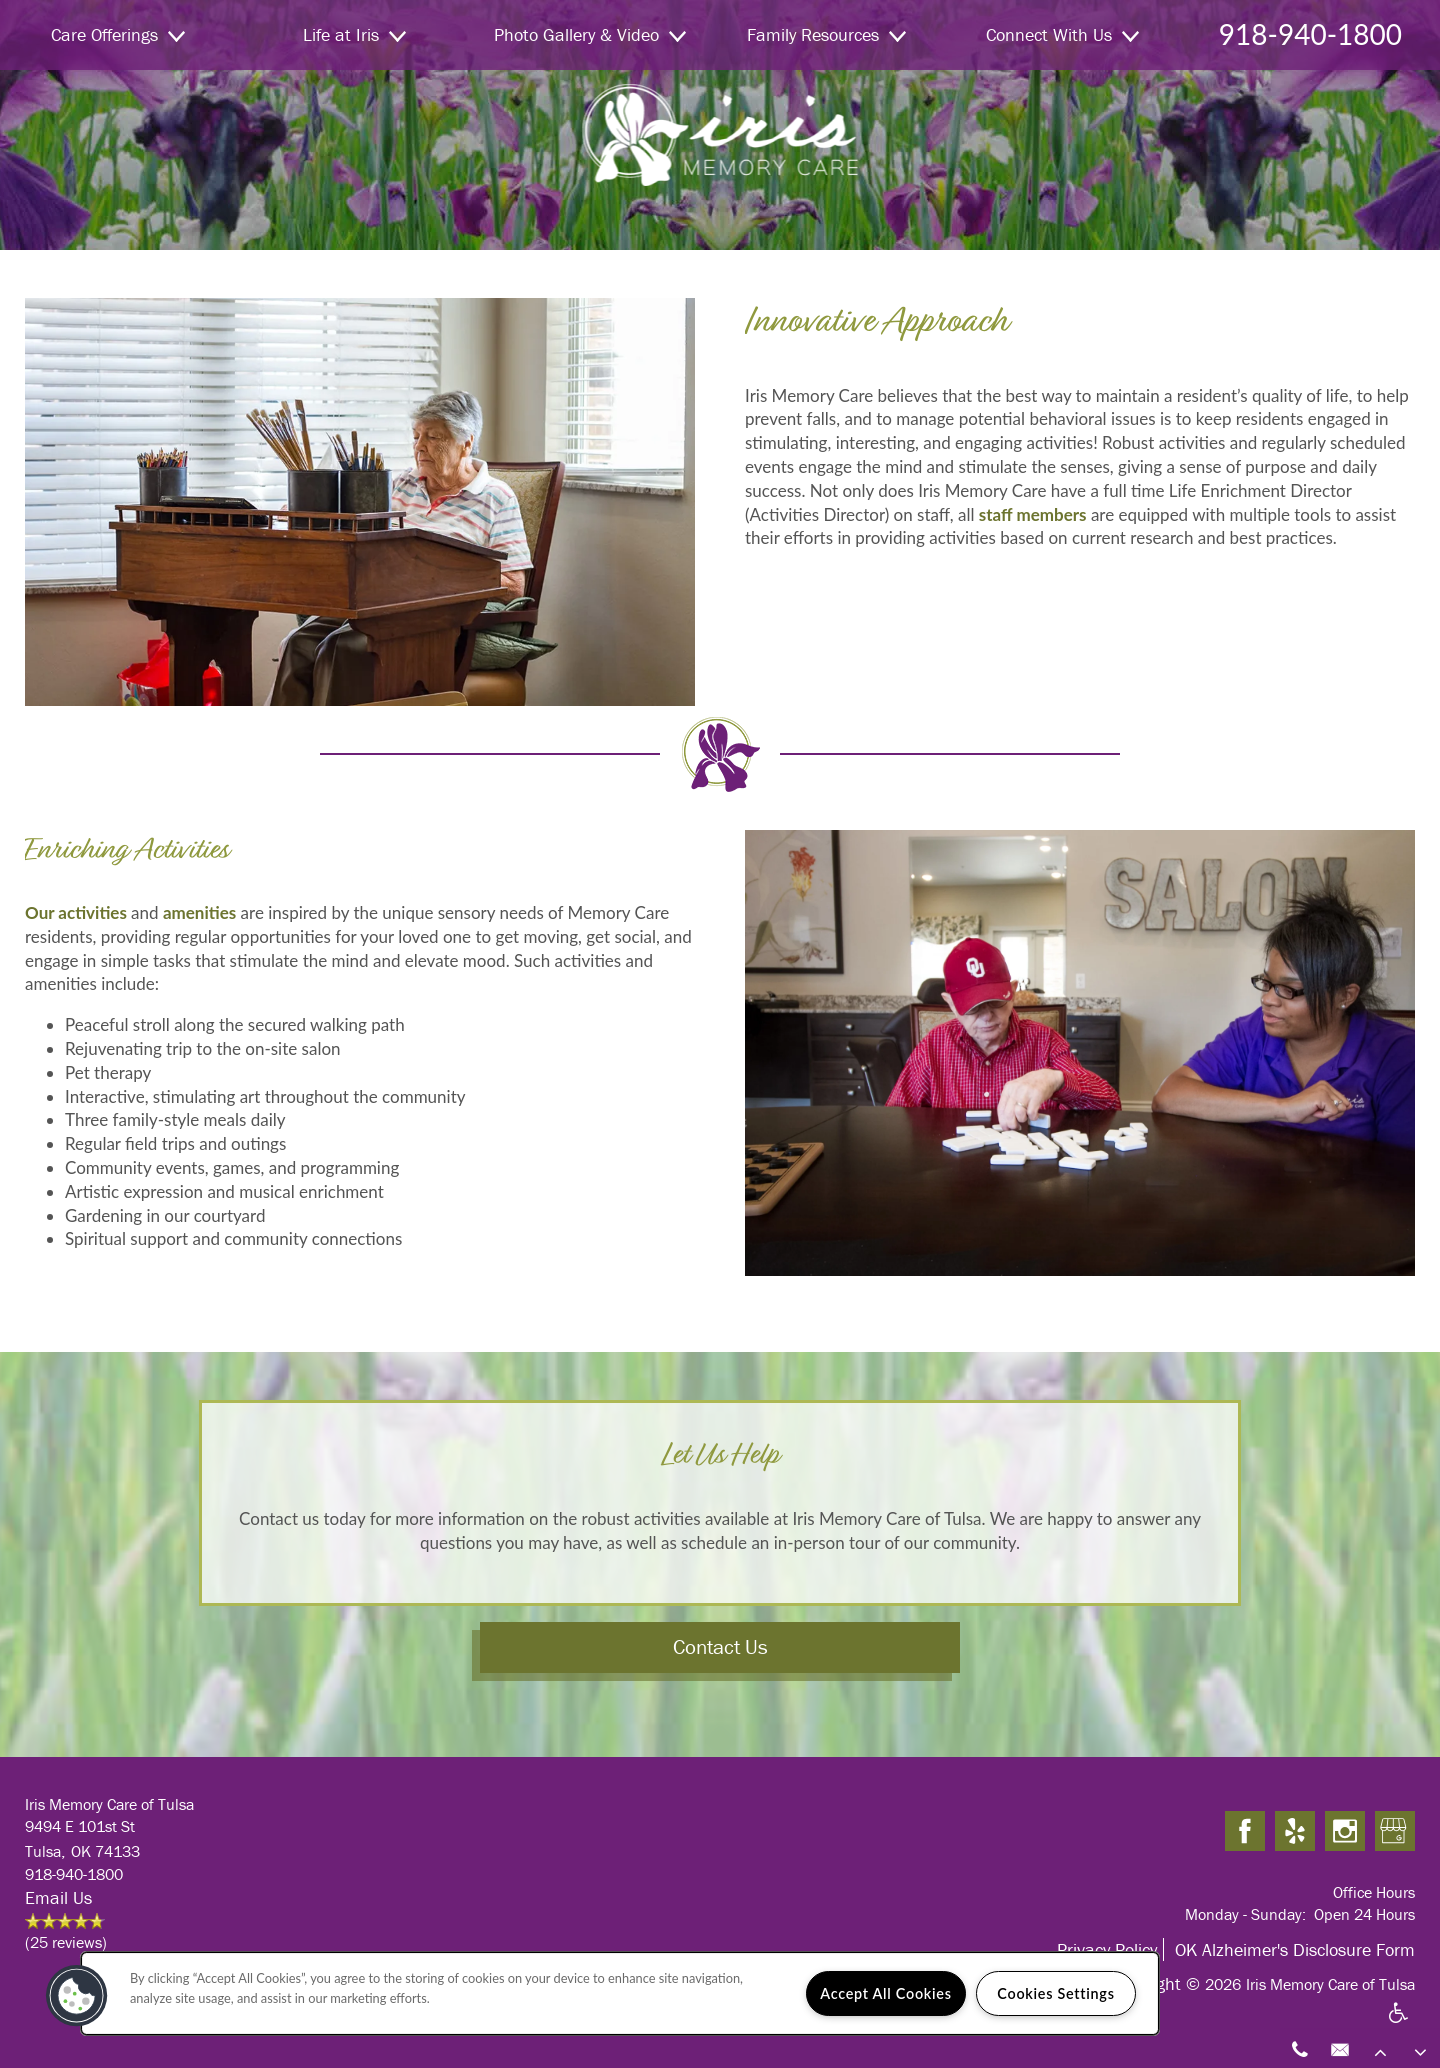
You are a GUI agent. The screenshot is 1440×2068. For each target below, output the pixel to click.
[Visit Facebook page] (1245, 1832)
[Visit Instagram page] (1345, 1832)
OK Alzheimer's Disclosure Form (1295, 1949)
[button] (77, 1996)
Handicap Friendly (1399, 2025)
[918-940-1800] (1300, 2048)
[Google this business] (1395, 1832)
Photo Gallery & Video (590, 34)
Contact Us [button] (720, 1647)
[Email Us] (1340, 2048)
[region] (620, 1993)
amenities (199, 912)
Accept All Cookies (886, 1993)
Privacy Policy (1107, 1949)
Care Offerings (118, 34)
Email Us (58, 1897)
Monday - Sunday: (1245, 1914)
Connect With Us (1062, 34)
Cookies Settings (1055, 1993)
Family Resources (826, 34)
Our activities (76, 912)
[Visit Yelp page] (1295, 1832)
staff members (1033, 514)
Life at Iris (354, 34)
